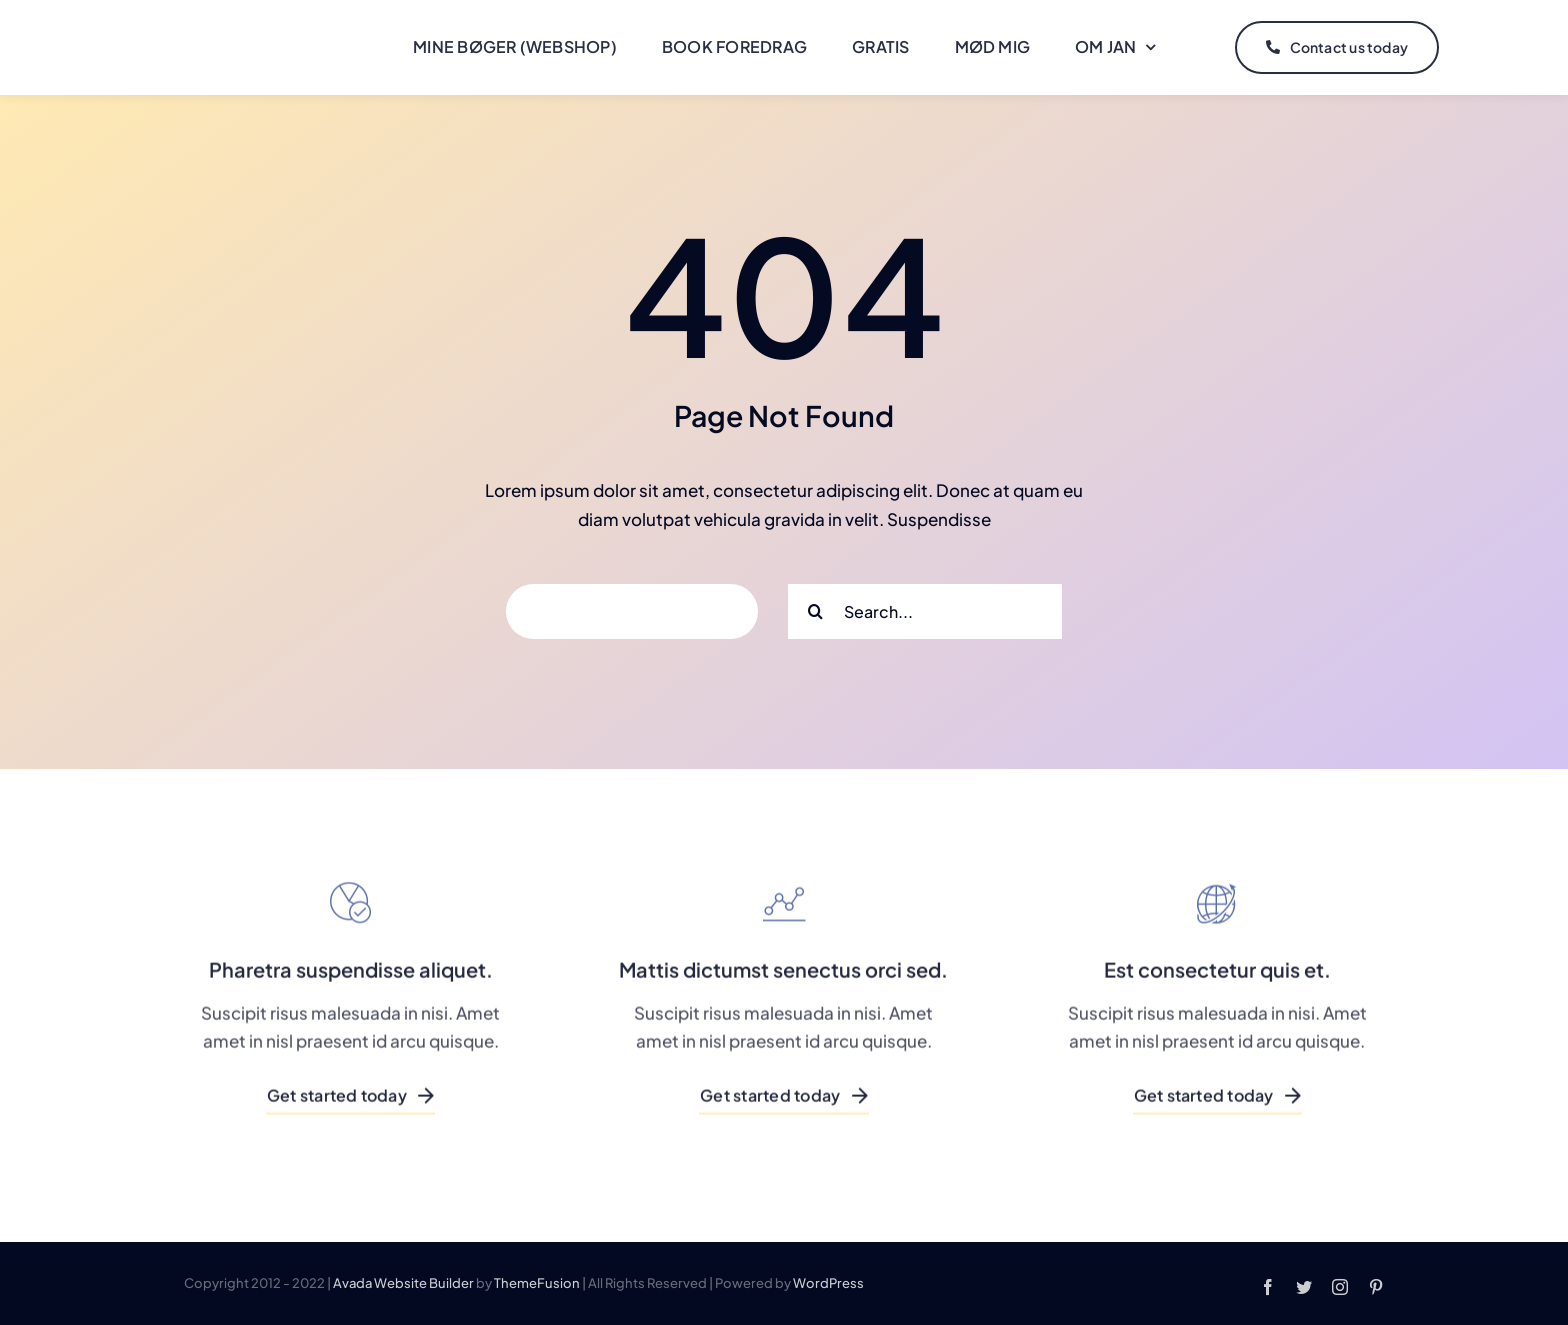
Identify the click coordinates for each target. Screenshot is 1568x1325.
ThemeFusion (537, 1283)
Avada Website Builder (403, 1283)
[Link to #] (1485, 48)
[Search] (815, 611)
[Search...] (925, 611)
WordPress (828, 1283)
